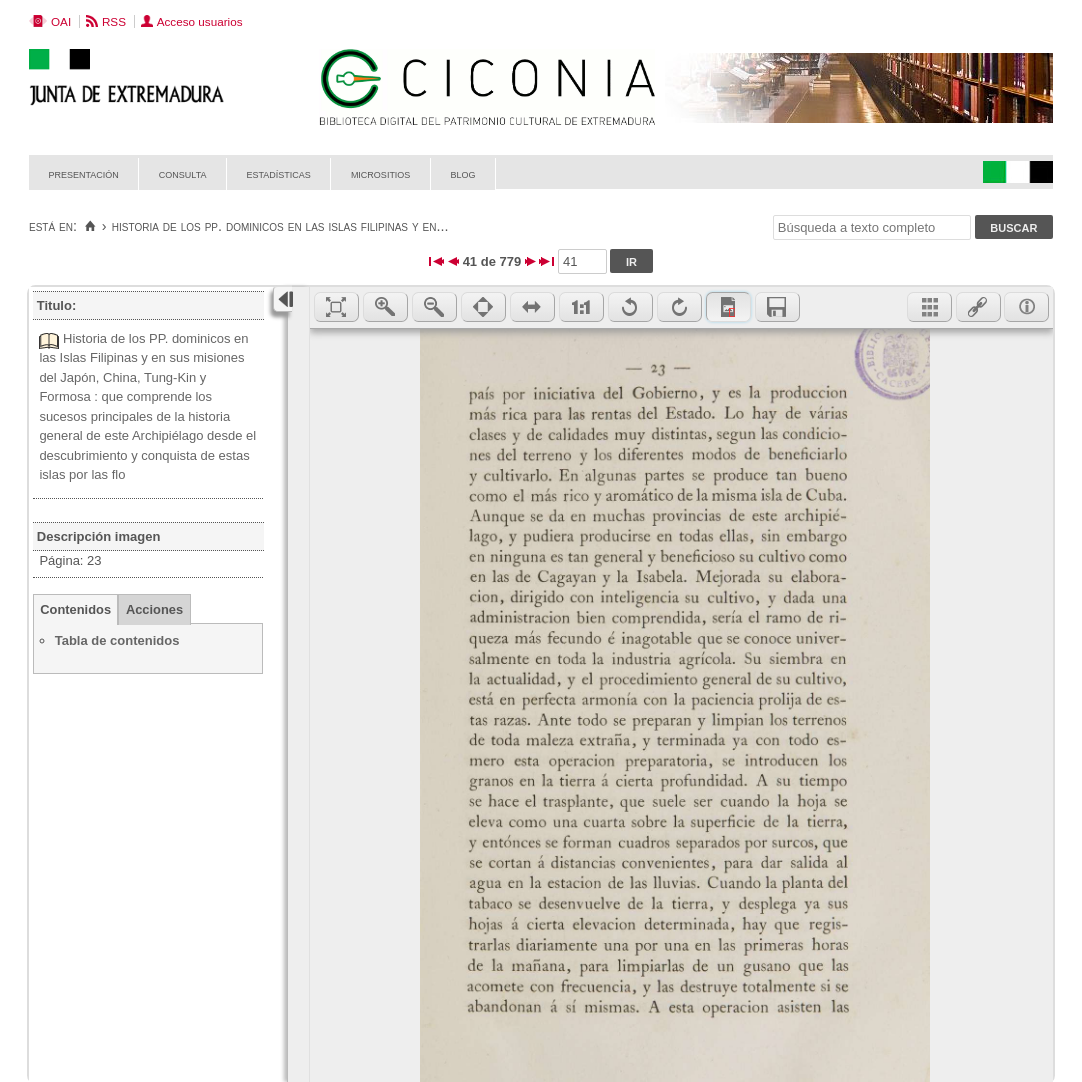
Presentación (84, 173)
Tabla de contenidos (117, 640)
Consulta (183, 173)
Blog (462, 173)
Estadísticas (279, 173)
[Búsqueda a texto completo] (872, 227)
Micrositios (381, 173)
